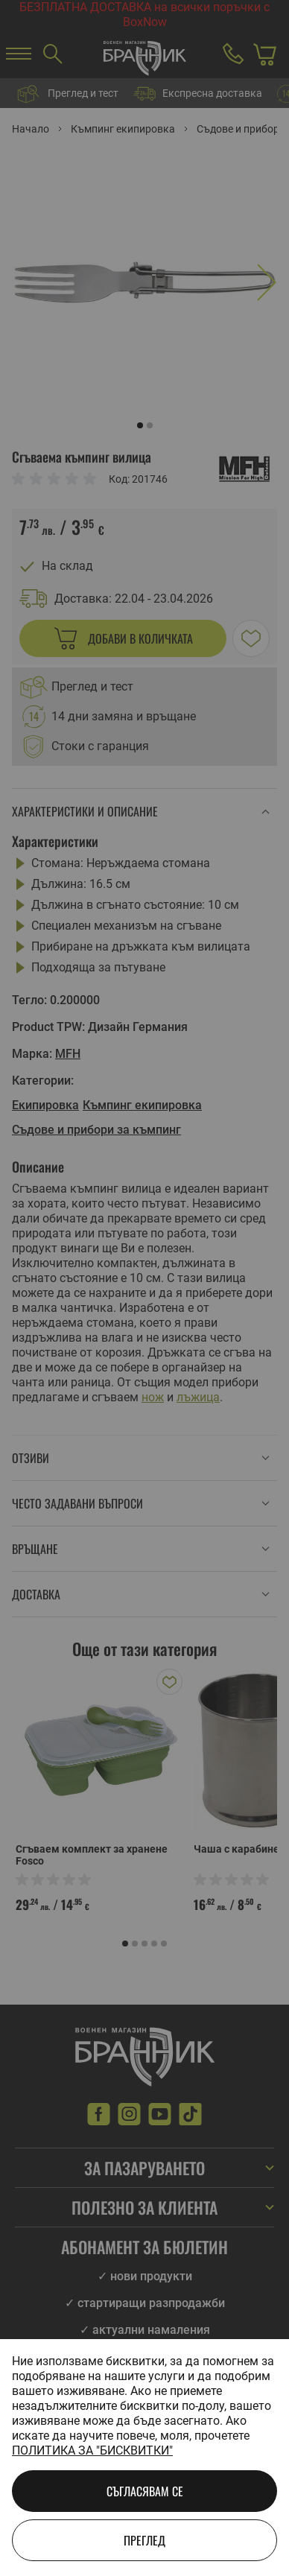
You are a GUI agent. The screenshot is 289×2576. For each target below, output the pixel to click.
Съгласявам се (145, 2491)
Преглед (144, 2540)
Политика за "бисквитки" (92, 2450)
